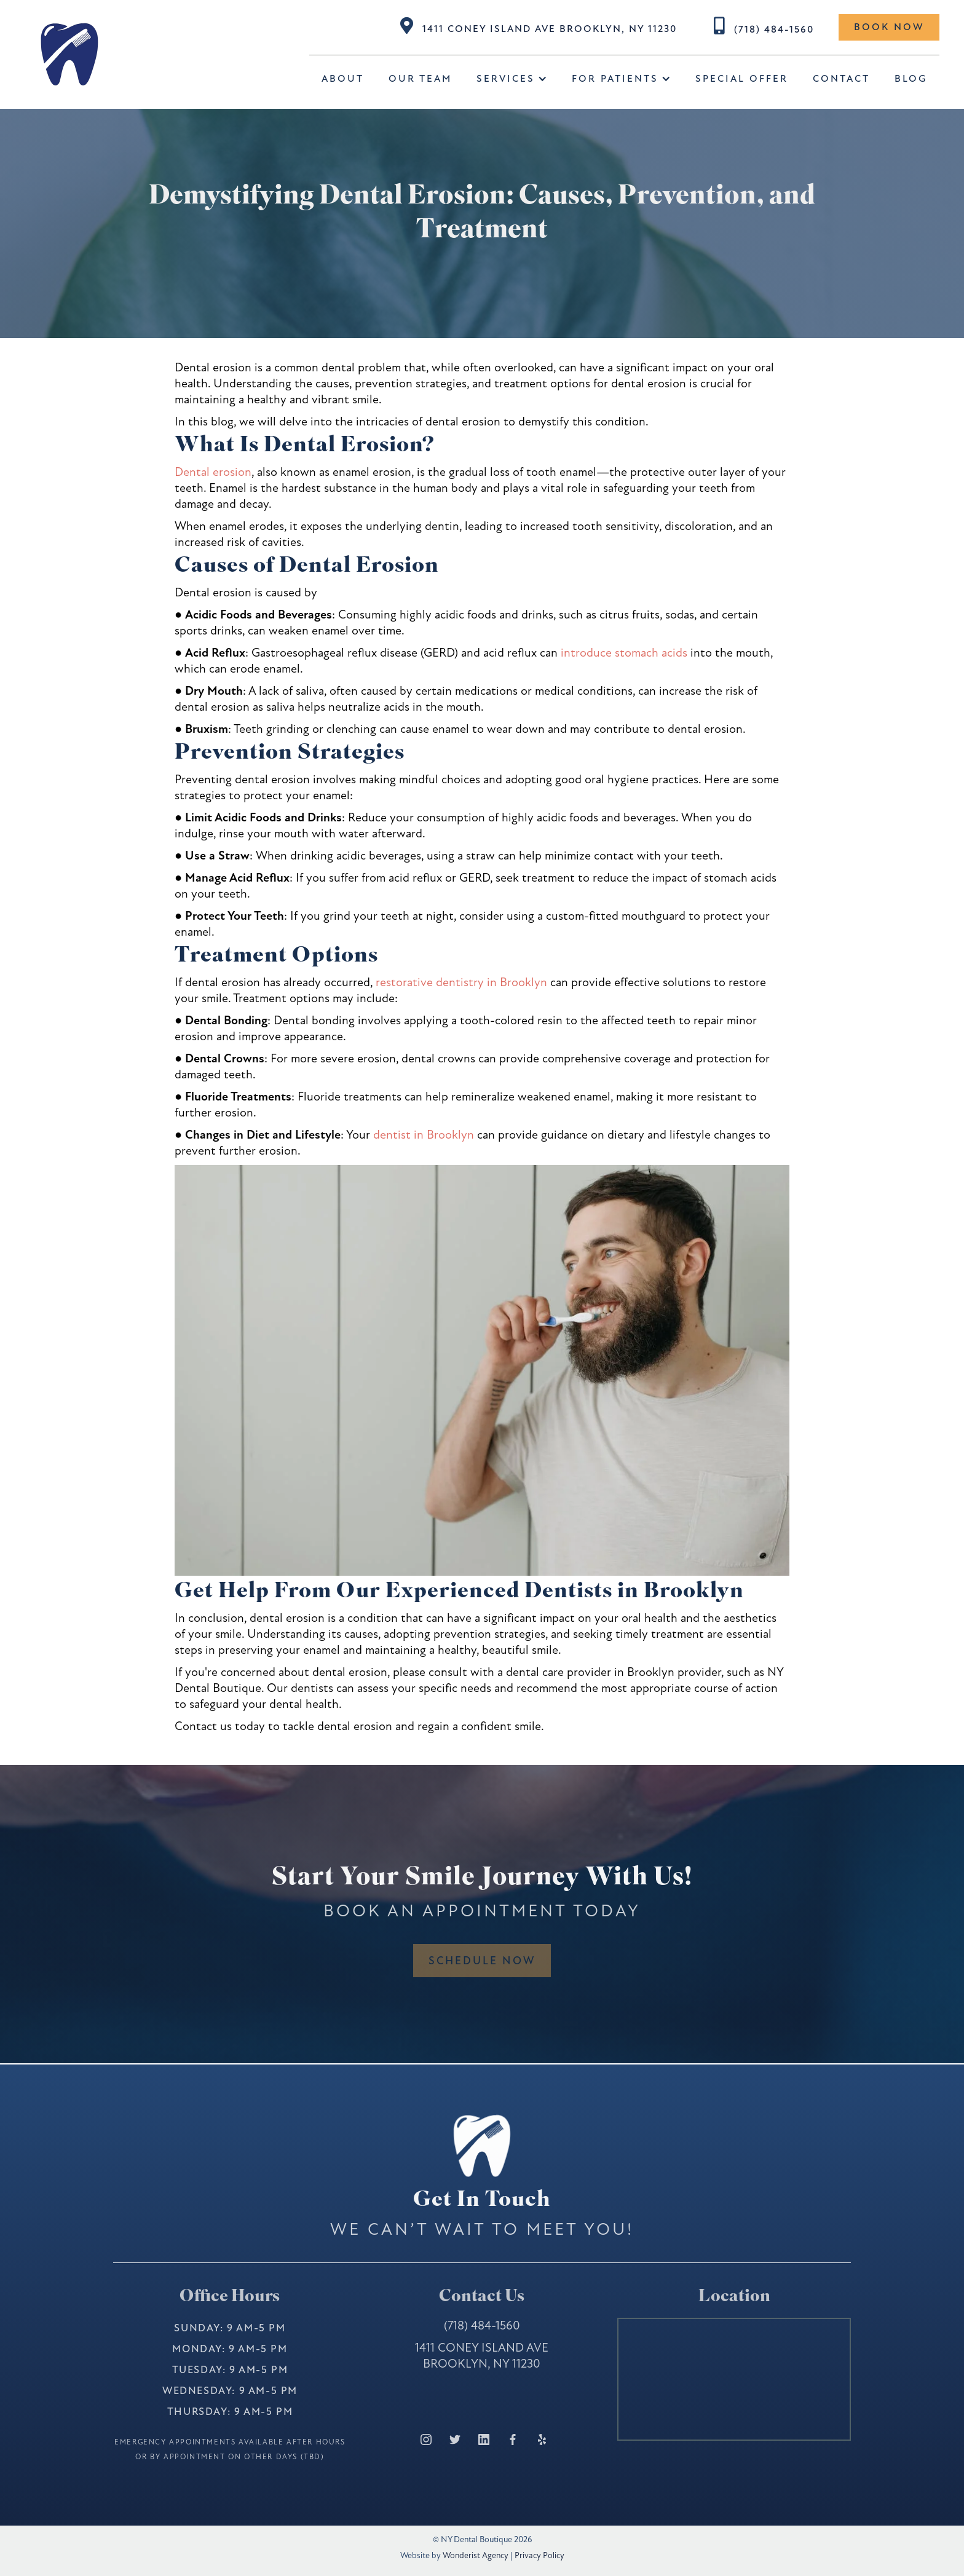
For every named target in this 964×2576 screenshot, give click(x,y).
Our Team (420, 79)
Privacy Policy (539, 2555)
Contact (841, 79)
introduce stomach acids (624, 652)
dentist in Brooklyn (422, 1134)
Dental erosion (213, 472)
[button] (511, 79)
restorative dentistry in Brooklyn (461, 982)
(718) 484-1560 (774, 29)
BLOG (911, 79)
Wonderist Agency (475, 2555)
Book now (889, 27)
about (343, 79)
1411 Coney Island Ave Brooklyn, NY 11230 (549, 29)
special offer (741, 79)
